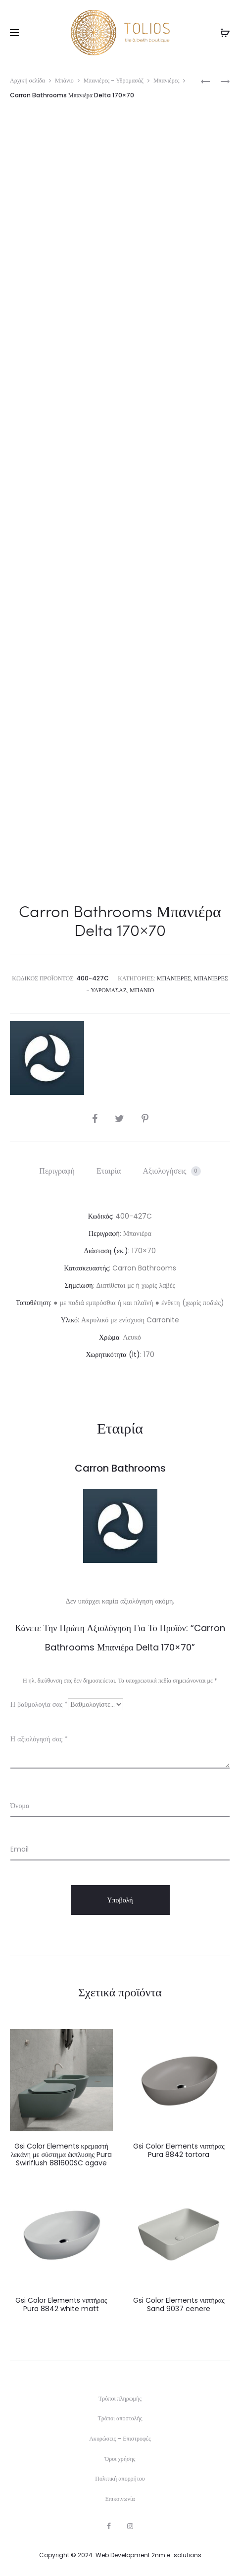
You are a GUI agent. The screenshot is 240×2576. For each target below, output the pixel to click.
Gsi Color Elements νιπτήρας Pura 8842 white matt (61, 2304)
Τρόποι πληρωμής (120, 2398)
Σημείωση (79, 1285)
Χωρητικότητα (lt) (113, 1354)
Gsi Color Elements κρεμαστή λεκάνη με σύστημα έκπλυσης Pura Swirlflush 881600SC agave (61, 2154)
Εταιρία (108, 1171)
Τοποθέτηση (33, 1303)
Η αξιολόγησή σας (39, 1739)
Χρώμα (109, 1337)
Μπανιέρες (166, 80)
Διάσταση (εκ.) (106, 1251)
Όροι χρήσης (120, 2458)
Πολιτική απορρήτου (119, 2478)
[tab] (57, 1171)
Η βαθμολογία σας (39, 1704)
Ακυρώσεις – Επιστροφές (120, 2438)
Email (19, 1849)
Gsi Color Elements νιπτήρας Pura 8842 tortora (179, 2150)
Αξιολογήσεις (172, 1171)
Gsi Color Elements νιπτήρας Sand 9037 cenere (179, 2304)
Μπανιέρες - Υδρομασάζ (114, 80)
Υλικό (69, 1320)
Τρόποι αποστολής (120, 2418)
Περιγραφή (57, 1171)
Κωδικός (100, 1216)
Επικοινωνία (120, 2498)
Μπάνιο (64, 80)
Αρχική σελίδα (27, 80)
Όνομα (19, 1806)
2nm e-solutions (176, 2555)
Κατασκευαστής (86, 1268)
